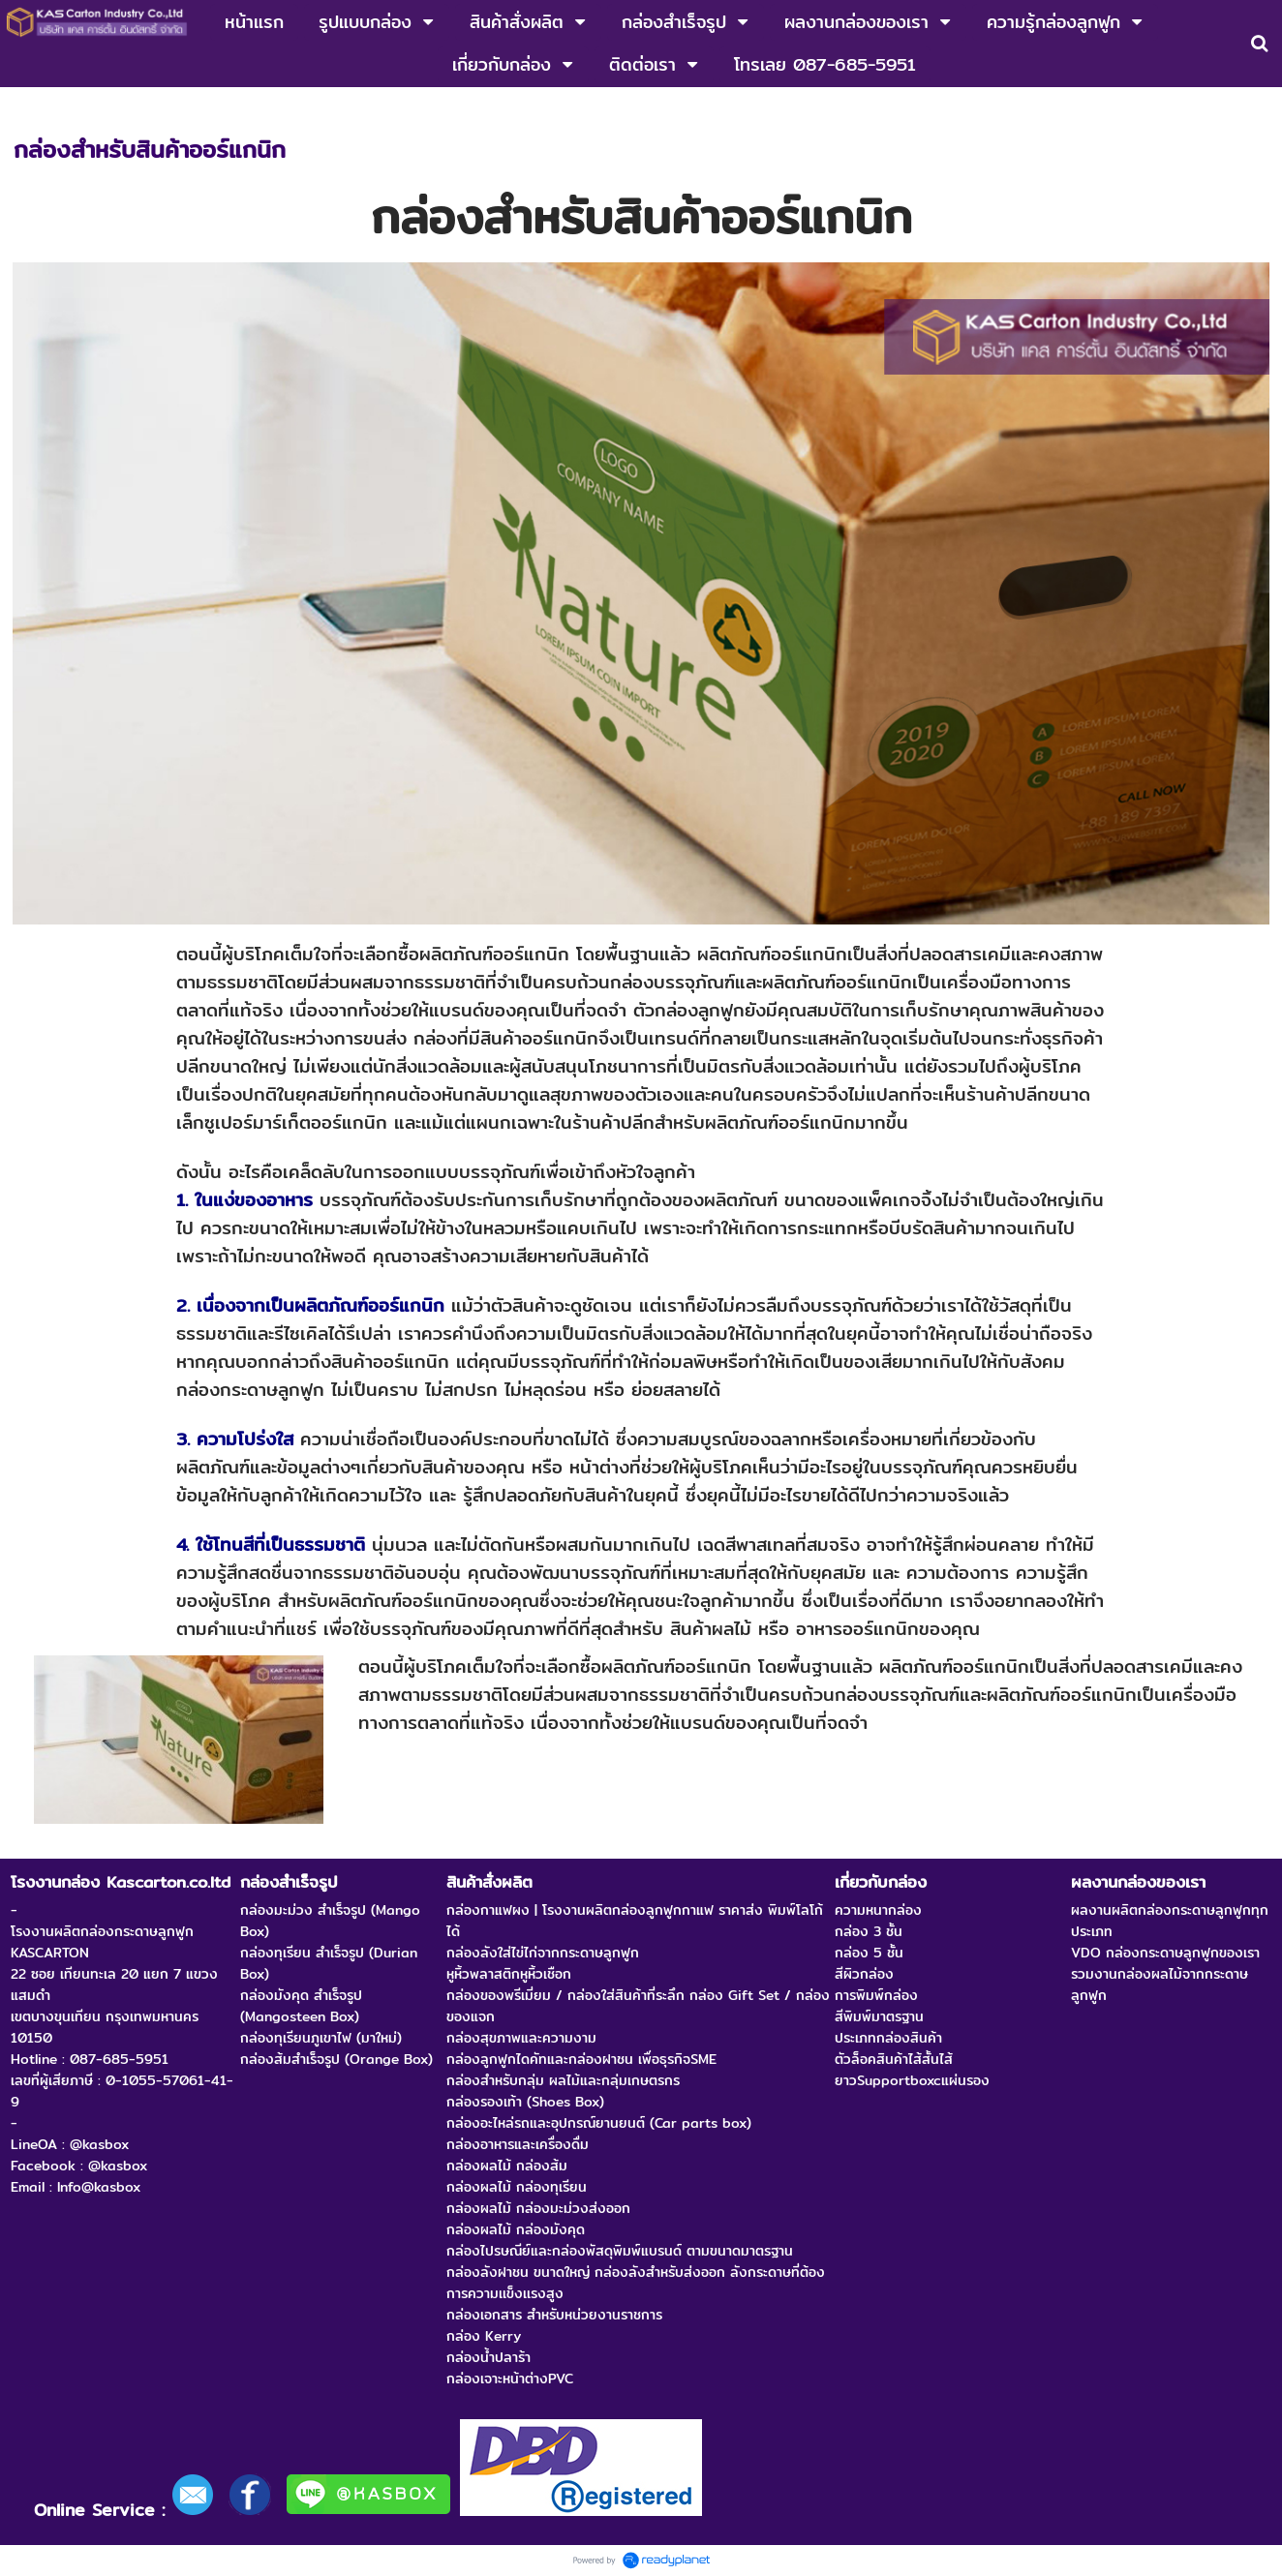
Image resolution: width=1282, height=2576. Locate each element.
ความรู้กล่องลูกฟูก (130, 107)
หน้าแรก (36, 107)
